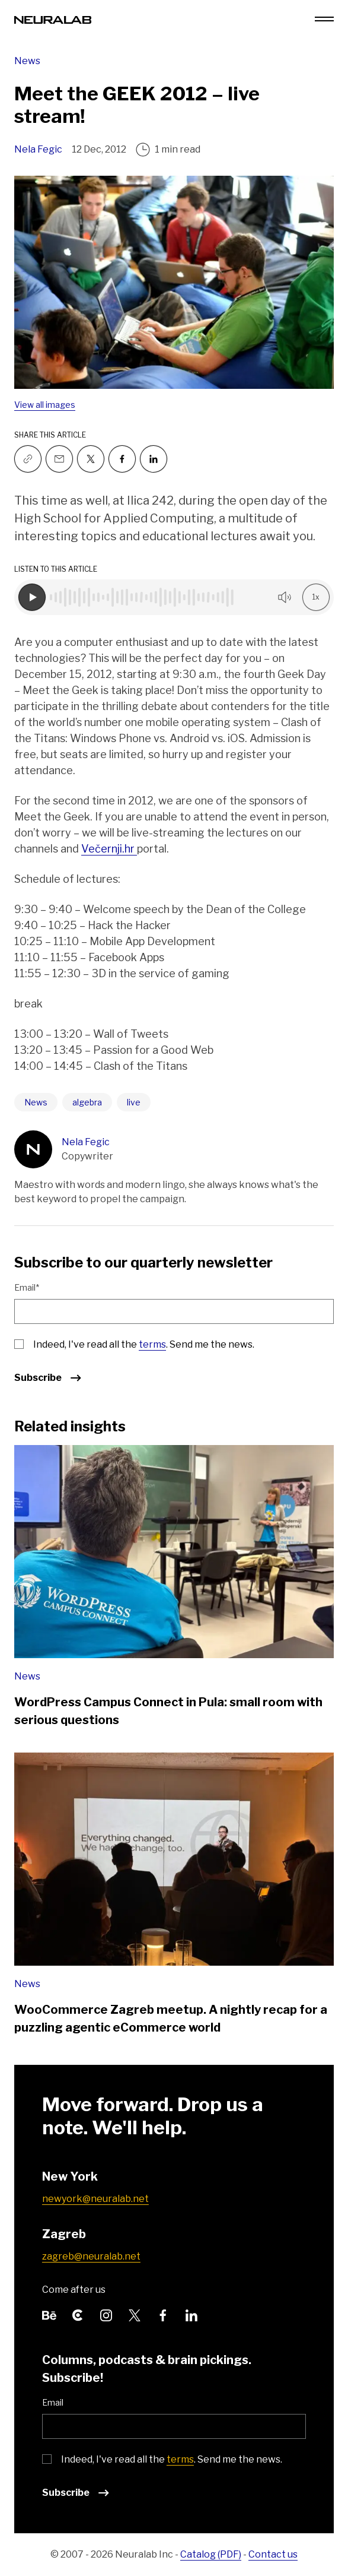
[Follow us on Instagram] (106, 2314)
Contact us (273, 2554)
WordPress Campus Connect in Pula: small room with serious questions (168, 1711)
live (134, 1102)
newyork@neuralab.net (95, 2198)
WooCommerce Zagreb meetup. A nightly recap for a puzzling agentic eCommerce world (170, 2019)
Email (52, 2402)
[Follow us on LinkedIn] (191, 2314)
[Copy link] (28, 459)
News (27, 60)
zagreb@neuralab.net (91, 2256)
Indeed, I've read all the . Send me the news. (143, 1344)
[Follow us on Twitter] (91, 459)
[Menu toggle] (324, 19)
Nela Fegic (38, 149)
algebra (87, 1102)
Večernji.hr (109, 848)
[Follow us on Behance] (49, 2314)
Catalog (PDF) (210, 2554)
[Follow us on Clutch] (78, 2314)
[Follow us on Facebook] (122, 459)
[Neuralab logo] (52, 19)
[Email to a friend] (59, 459)
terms (152, 1344)
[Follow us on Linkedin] (154, 459)
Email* (26, 1287)
